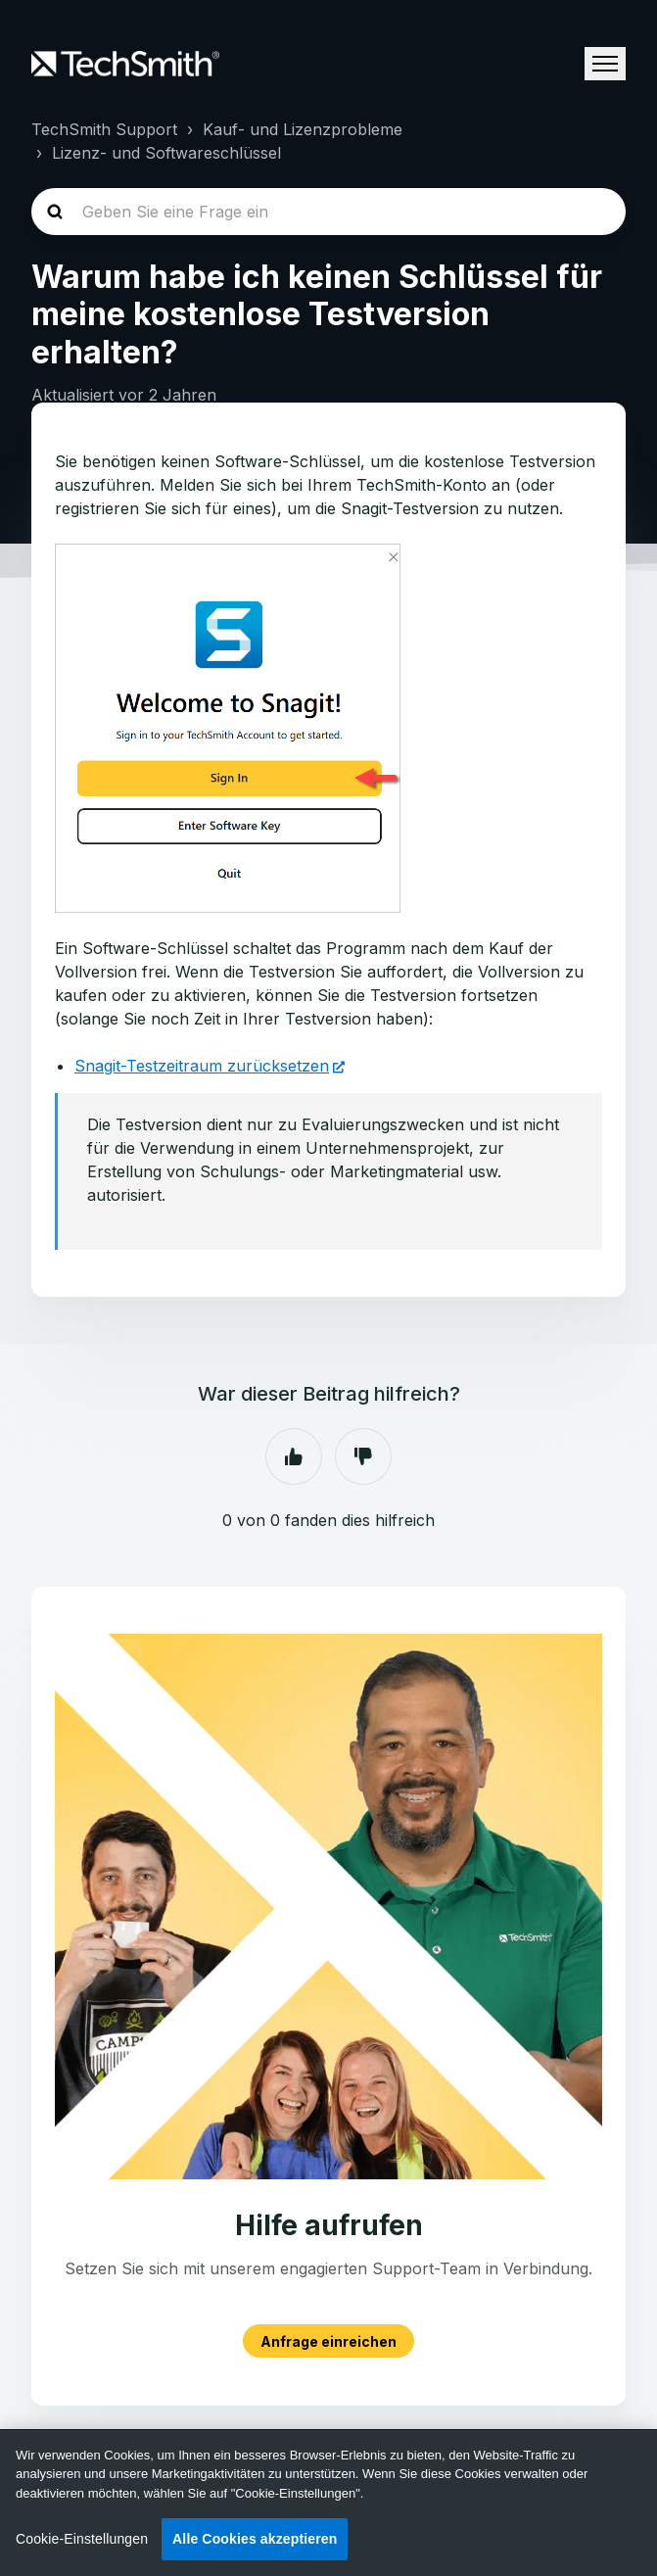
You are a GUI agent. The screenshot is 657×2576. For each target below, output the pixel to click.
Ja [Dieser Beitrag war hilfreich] (293, 1456)
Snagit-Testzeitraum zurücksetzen (201, 1065)
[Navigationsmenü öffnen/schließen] (605, 63)
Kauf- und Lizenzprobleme (302, 129)
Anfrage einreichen (328, 2340)
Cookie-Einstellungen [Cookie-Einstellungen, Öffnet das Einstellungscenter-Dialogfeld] (82, 2539)
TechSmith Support (104, 129)
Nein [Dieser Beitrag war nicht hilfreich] (363, 1456)
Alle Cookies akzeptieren (254, 2539)
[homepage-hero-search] (328, 211)
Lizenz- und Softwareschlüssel (166, 153)
